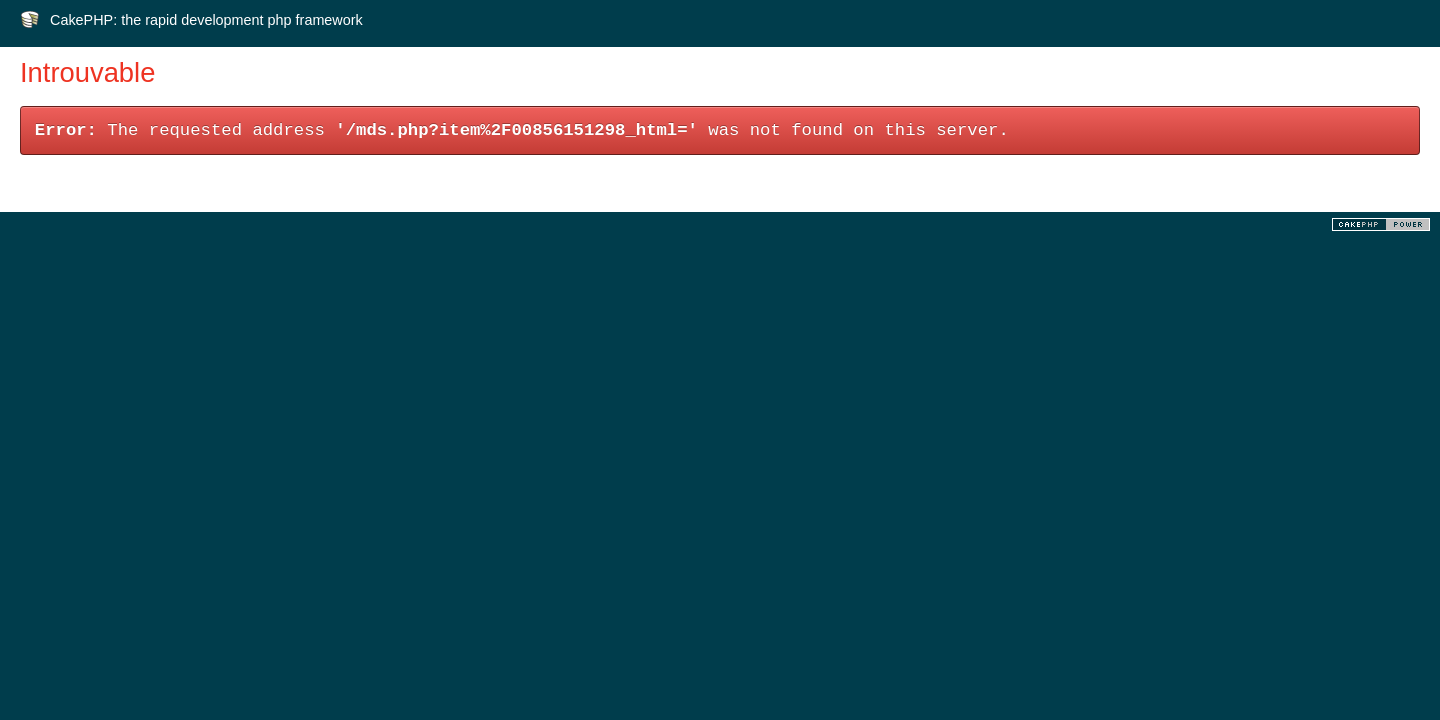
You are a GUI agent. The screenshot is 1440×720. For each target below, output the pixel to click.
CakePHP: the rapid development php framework (206, 20)
